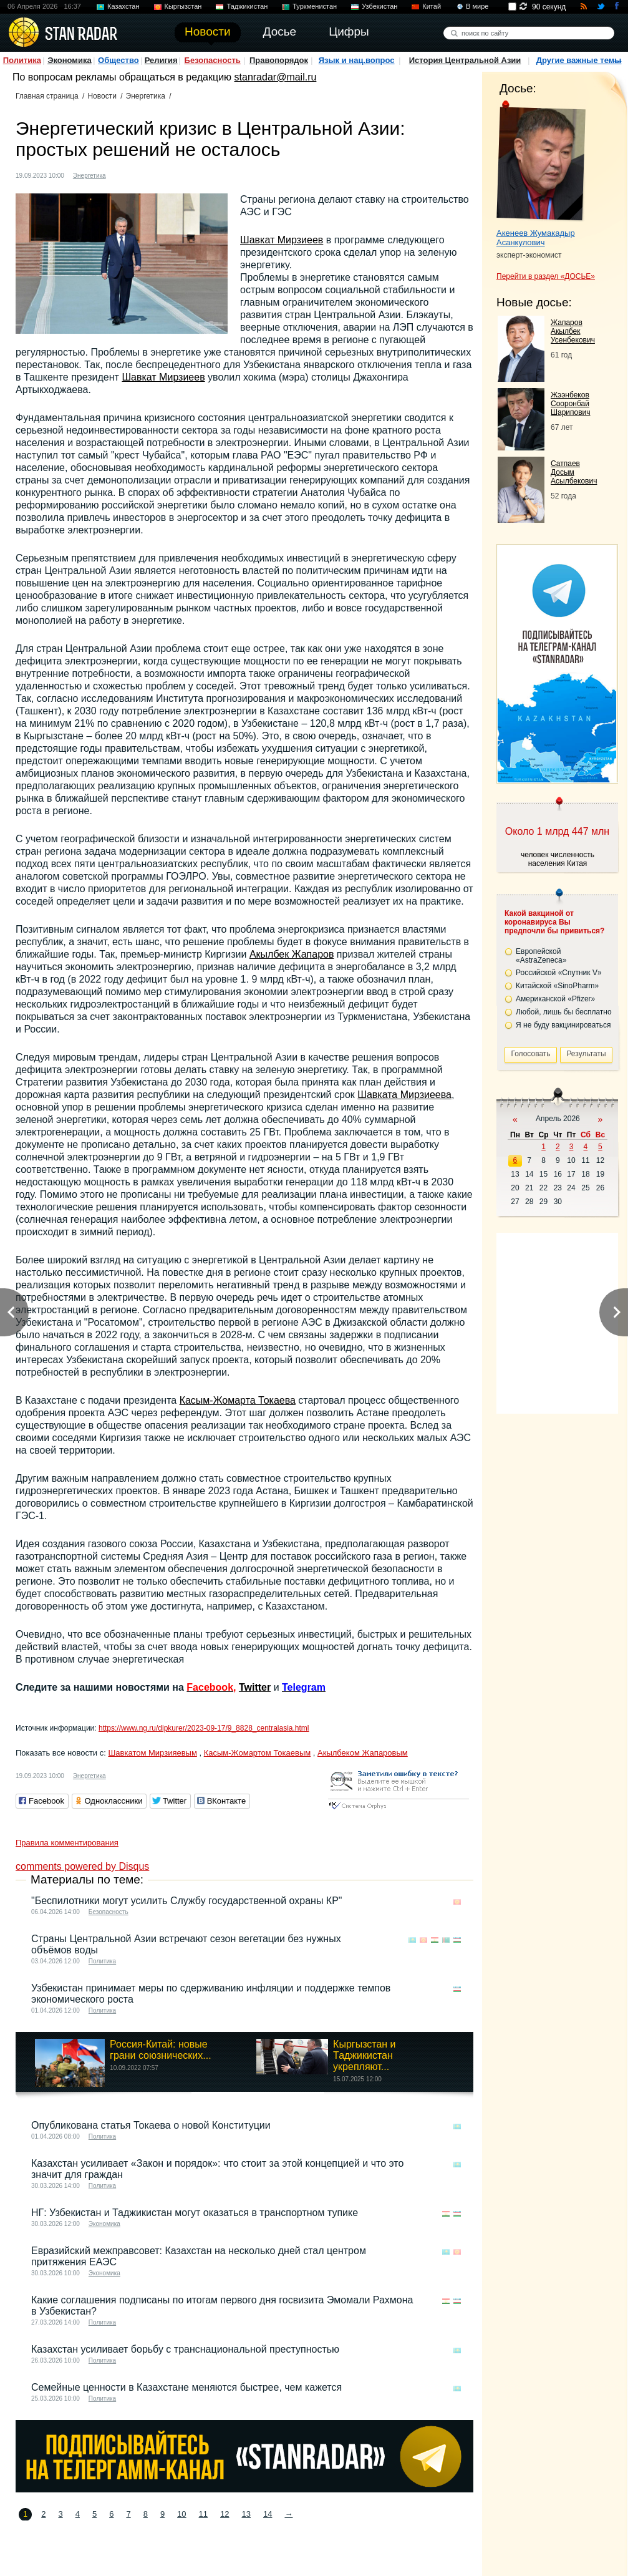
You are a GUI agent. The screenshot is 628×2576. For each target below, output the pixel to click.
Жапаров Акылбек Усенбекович (573, 331)
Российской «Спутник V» (559, 972)
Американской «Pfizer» (555, 998)
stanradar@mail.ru (275, 77)
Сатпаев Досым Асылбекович (574, 472)
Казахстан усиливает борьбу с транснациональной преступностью (185, 2349)
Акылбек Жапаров (291, 954)
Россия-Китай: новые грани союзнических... (160, 2050)
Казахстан (123, 6)
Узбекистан (379, 6)
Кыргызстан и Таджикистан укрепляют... (364, 2055)
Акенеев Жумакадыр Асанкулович (535, 237)
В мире (477, 6)
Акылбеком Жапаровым (362, 1752)
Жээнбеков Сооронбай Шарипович (571, 404)
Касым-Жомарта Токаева (238, 1400)
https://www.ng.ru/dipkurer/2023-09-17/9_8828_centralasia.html (204, 1728)
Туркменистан (314, 6)
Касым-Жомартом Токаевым (257, 1752)
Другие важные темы (579, 60)
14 (267, 2514)
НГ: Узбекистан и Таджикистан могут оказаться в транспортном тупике (194, 2212)
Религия (161, 60)
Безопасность (213, 60)
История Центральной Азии (465, 60)
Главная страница (47, 96)
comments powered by (82, 1866)
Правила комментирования (67, 1842)
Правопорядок (278, 60)
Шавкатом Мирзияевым (152, 1752)
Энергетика (145, 96)
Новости (101, 96)
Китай (431, 6)
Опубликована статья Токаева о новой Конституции (151, 2125)
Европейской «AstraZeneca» (541, 956)
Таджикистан (247, 6)
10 (181, 2514)
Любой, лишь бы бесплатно (564, 1012)
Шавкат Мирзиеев (281, 240)
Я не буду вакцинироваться (563, 1025)
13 (246, 2514)
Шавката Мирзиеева (404, 1094)
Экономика (69, 60)
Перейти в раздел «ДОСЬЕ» (545, 276)
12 (224, 2514)
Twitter (255, 1687)
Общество (118, 60)
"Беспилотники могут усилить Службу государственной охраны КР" (186, 1900)
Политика (22, 60)
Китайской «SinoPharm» (557, 985)
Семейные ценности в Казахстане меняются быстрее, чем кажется (186, 2387)
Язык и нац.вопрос (357, 60)
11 (203, 2514)
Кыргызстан (183, 6)
